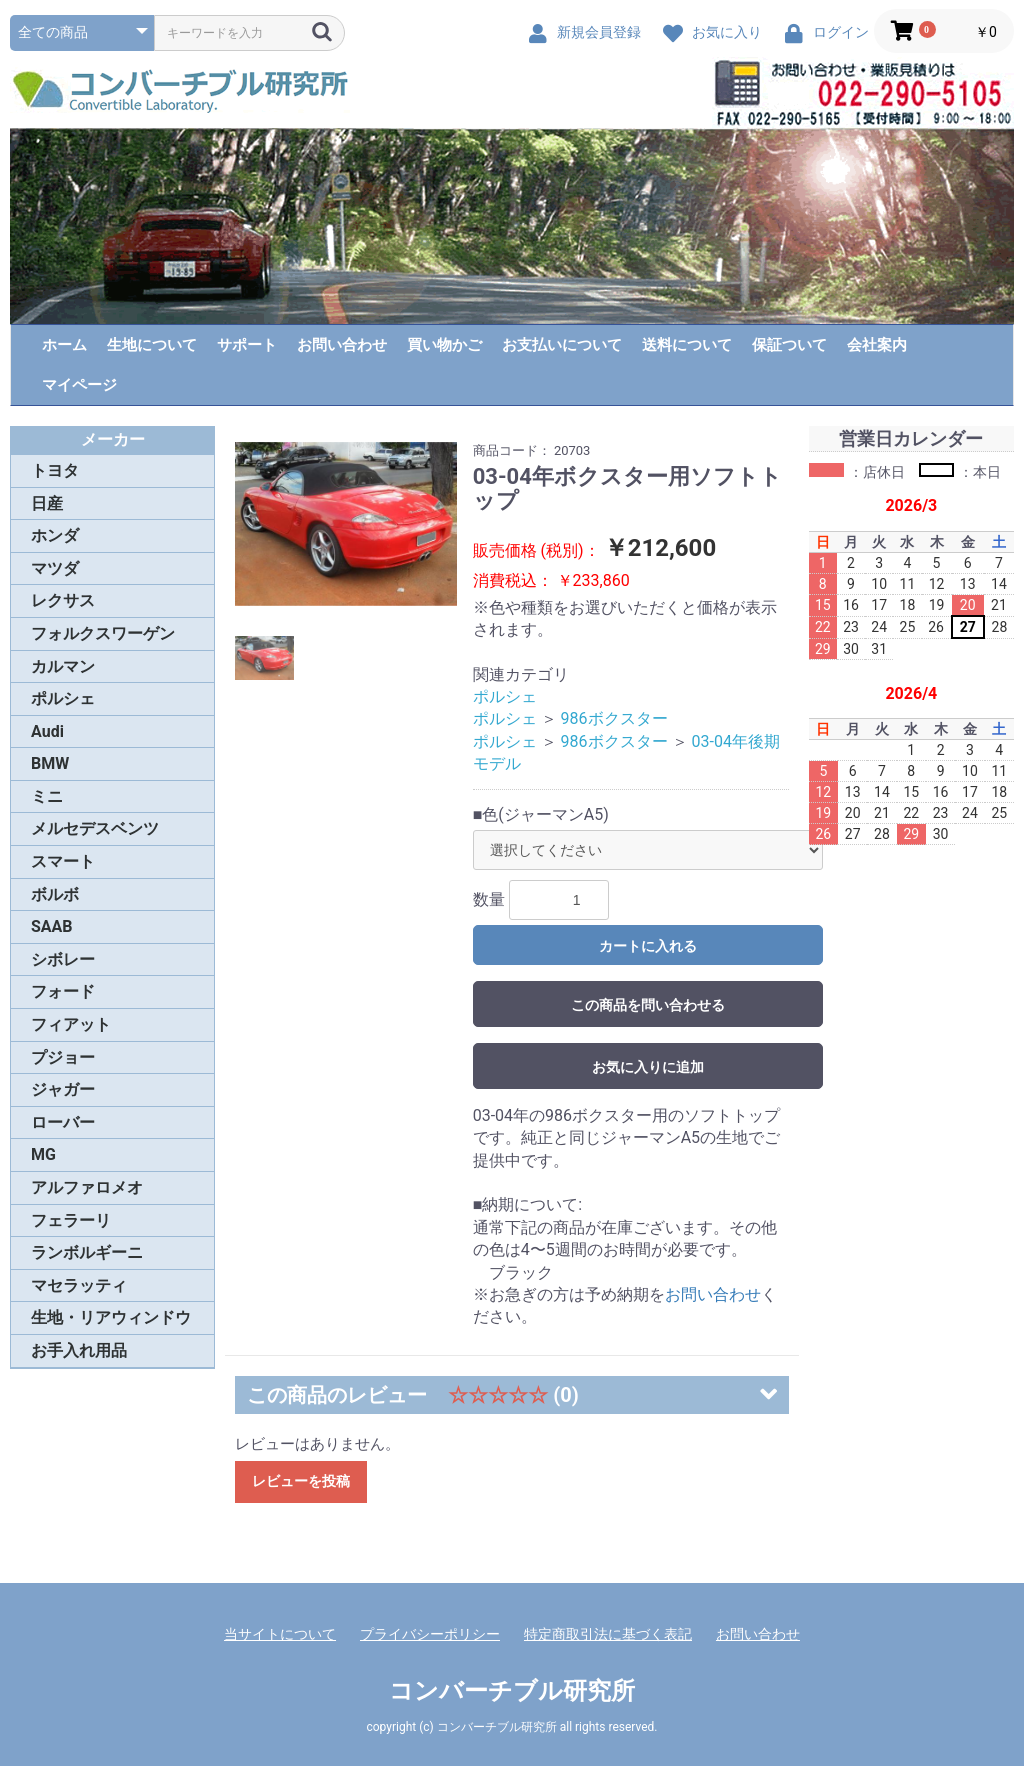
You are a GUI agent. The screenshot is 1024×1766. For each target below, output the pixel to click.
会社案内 (877, 345)
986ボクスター (614, 718)
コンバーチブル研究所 (512, 1691)
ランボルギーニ (87, 1252)
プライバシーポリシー (430, 1634)
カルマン (63, 666)
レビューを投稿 (301, 1481)
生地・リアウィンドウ (111, 1317)
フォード (63, 991)
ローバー (63, 1122)
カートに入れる (648, 946)
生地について (152, 345)
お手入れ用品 (79, 1350)
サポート (247, 345)
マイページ (79, 385)
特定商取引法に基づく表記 (608, 1634)
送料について (687, 345)
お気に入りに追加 (648, 1067)
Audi (47, 731)
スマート (63, 861)
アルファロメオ (87, 1187)
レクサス (63, 600)
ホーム (64, 345)
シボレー (63, 959)
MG (43, 1154)
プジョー (63, 1057)
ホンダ (55, 535)
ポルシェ (63, 698)
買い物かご (444, 345)
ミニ (47, 796)
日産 (47, 503)
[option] (346, 524)
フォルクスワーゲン (103, 633)
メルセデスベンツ (95, 828)
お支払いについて (562, 345)
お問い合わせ (342, 345)
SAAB (52, 926)
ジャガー (63, 1089)
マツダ (55, 568)
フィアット (71, 1024)
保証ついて (789, 345)
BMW (50, 763)
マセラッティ (79, 1285)
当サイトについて (280, 1634)
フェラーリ (71, 1220)
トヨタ (55, 470)
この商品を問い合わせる (648, 1005)
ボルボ (55, 894)
